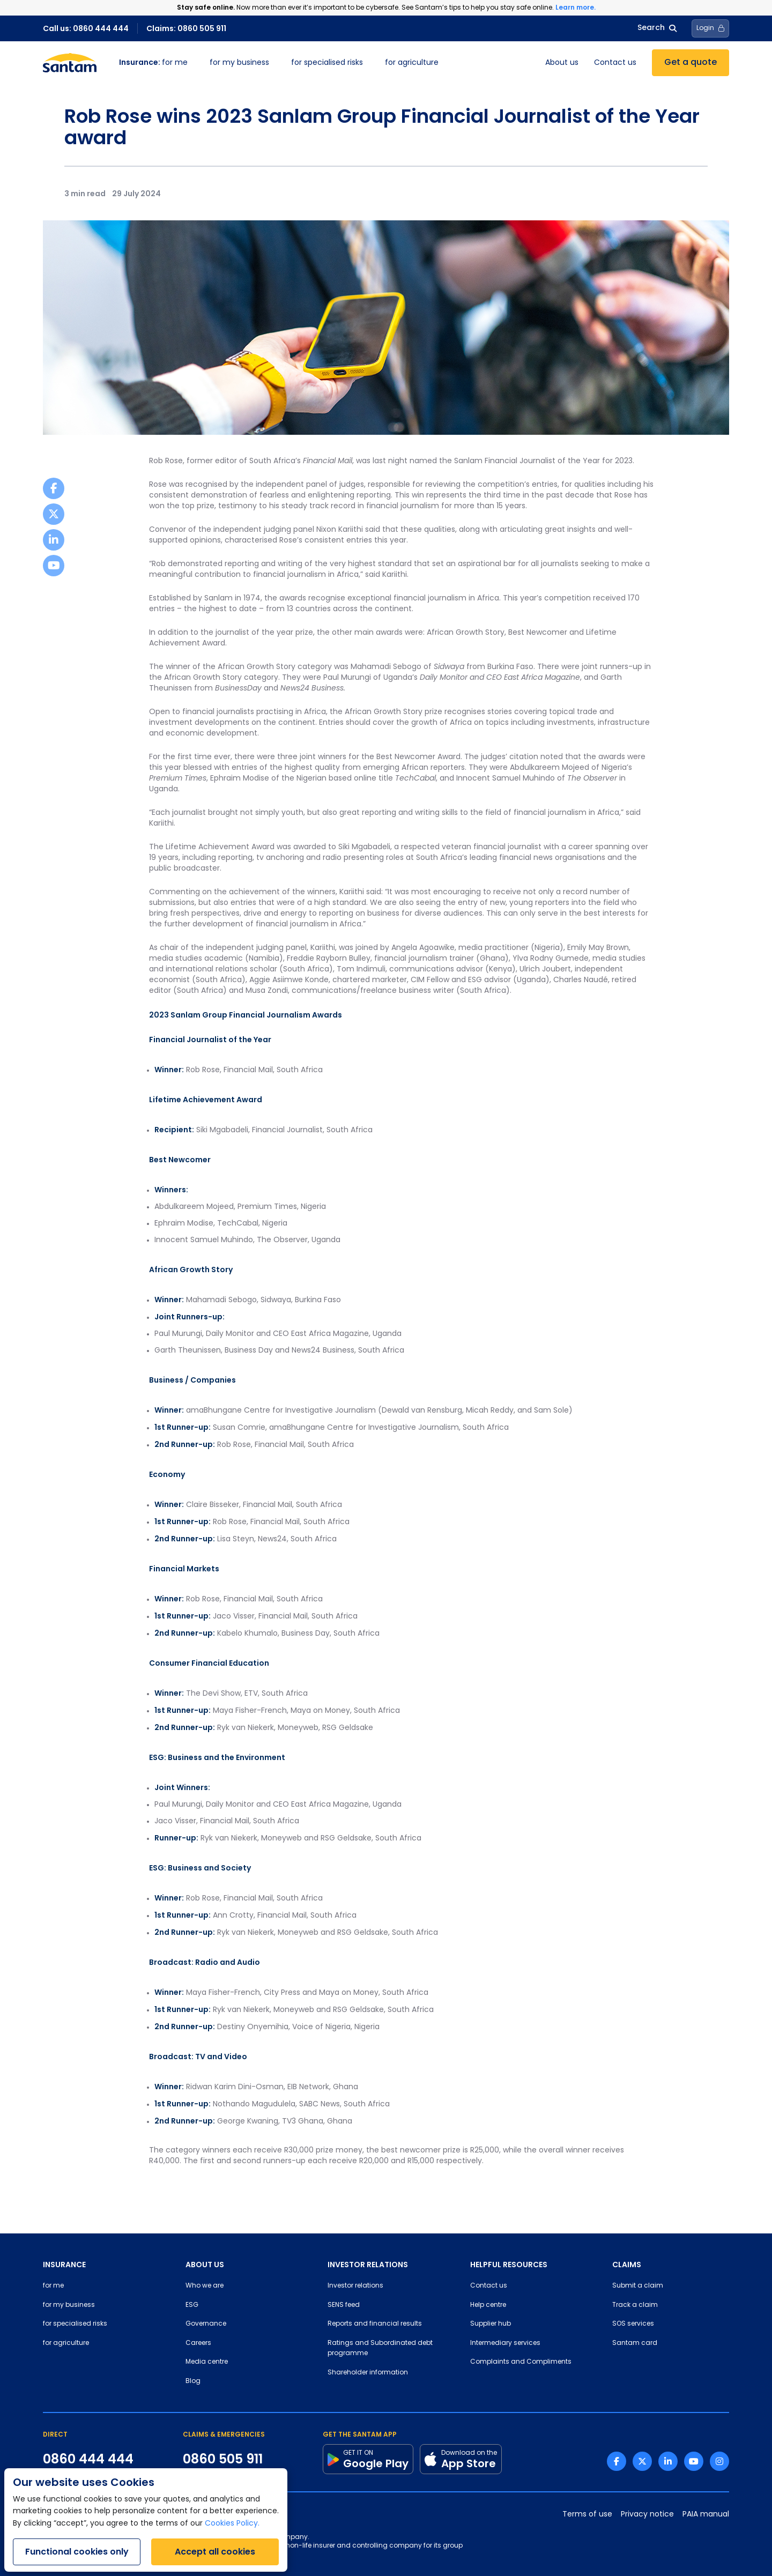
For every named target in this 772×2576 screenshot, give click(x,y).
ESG (191, 2305)
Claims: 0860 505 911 (186, 28)
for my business (239, 63)
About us (561, 63)
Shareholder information (368, 2373)
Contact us (615, 63)
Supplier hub (490, 2324)
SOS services (633, 2324)
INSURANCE (64, 2264)
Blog (193, 2381)
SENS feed (344, 2305)
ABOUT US (204, 2264)
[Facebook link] (616, 2461)
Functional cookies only (77, 2551)
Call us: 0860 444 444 (86, 28)
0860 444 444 (88, 2459)
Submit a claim (637, 2286)
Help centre (488, 2305)
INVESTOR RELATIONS (368, 2264)
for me (153, 63)
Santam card (634, 2343)
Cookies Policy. (232, 2524)
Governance (205, 2324)
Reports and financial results (375, 2324)
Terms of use (587, 2515)
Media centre (206, 2362)
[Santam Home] (69, 62)
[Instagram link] (719, 2461)
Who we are (204, 2286)
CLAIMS (626, 2264)
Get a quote (690, 62)
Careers (198, 2343)
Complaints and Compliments (520, 2362)
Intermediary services (505, 2343)
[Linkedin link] (668, 2461)
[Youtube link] (693, 2461)
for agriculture (412, 63)
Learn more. (575, 7)
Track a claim (635, 2305)
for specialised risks (327, 63)
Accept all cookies (215, 2551)
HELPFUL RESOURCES (508, 2264)
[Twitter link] (642, 2461)
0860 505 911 (223, 2459)
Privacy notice (647, 2515)
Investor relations (355, 2286)
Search (657, 28)
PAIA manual (705, 2515)
